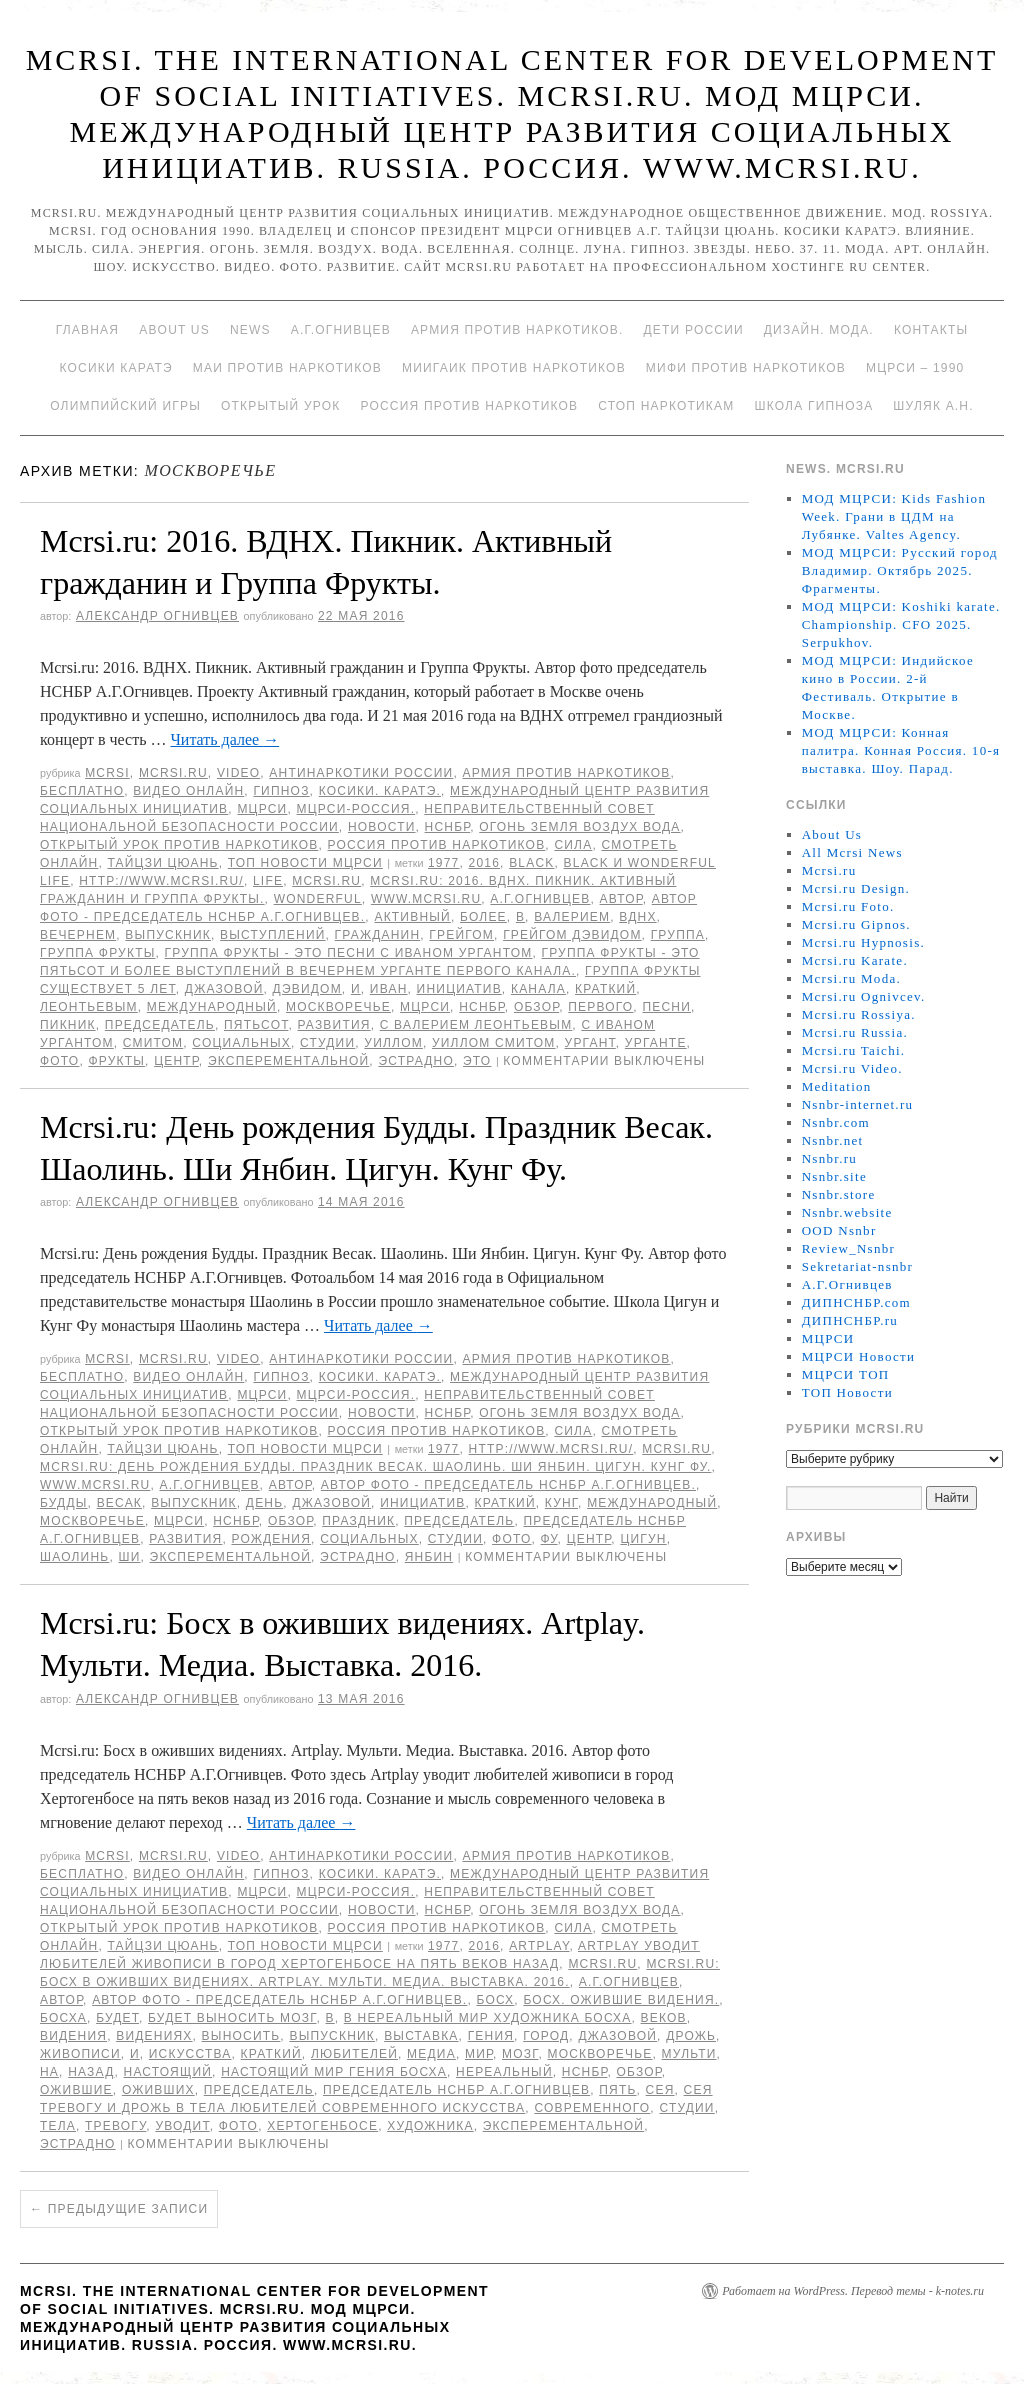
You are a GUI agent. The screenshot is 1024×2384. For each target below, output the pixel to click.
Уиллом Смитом (494, 1043)
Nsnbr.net (833, 1140)
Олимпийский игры (125, 406)
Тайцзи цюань (162, 863)
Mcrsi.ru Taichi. (854, 1050)
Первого (600, 1007)
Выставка (421, 2036)
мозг (520, 2054)
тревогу (115, 2126)
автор (621, 899)
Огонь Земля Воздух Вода (579, 827)
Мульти (689, 2054)
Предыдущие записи (119, 2209)
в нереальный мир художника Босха (488, 2018)
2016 (485, 863)
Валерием (572, 917)
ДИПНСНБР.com (856, 1302)
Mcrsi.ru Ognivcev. (864, 996)
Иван (389, 989)
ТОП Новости (847, 1392)
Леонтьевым (89, 1007)
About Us (174, 330)
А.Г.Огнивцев (341, 330)
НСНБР (448, 827)
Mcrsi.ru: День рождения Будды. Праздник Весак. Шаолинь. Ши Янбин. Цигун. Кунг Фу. (375, 1467)
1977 (444, 863)
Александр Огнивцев (157, 616)
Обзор (536, 1007)
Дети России (694, 330)
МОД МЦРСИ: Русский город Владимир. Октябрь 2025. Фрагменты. (900, 570)
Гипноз (281, 791)
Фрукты (116, 1061)
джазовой (224, 989)
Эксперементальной (288, 1061)
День (264, 1503)
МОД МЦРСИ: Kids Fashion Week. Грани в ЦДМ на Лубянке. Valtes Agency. (894, 516)
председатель (160, 1025)
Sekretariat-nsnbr (858, 1266)
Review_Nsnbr (849, 1248)
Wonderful (318, 899)
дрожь (691, 2036)
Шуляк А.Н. (933, 406)
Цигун (643, 1539)
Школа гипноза (813, 406)
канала (538, 989)
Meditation (837, 1086)
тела (58, 2126)
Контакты (931, 330)
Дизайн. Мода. (819, 330)
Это (477, 1061)
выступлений (272, 935)
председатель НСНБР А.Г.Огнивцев (456, 2090)
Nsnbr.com (836, 1122)
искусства (190, 2054)
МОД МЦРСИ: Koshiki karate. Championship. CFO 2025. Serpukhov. (901, 624)
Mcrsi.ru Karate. (855, 960)
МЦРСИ (262, 809)
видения (73, 2036)
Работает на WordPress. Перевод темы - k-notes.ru (853, 2291)
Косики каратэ (116, 368)
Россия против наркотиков (469, 406)
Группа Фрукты (97, 953)
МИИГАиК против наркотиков (514, 368)
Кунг (561, 1503)
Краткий (605, 989)
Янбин (429, 1557)
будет (117, 2018)
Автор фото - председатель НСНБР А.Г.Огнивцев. (508, 1485)
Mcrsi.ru (173, 773)
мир (479, 2054)
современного (592, 2108)
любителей (354, 2054)
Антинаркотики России (361, 773)
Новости (382, 827)
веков (664, 2018)
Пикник (68, 1025)
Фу (549, 1539)
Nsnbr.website (847, 1212)
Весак (119, 1503)
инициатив (459, 989)
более (483, 917)
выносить (241, 2036)
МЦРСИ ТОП (846, 1374)
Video (238, 773)
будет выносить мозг (232, 2018)
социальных (241, 1043)
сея (660, 2090)
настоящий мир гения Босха (334, 2072)
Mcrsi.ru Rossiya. (859, 1014)
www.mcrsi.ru (426, 899)
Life (268, 881)
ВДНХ (637, 917)
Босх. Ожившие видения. (621, 2000)
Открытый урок (280, 406)
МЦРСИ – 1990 (915, 368)
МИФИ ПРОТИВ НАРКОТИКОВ (746, 368)
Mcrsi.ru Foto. (848, 906)
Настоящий (168, 2072)
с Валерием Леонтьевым (476, 1025)
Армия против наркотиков (566, 773)
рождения (271, 1539)
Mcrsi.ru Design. (856, 888)
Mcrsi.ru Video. (852, 1068)
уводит (182, 2126)
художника (430, 2126)
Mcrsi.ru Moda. (851, 978)
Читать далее (224, 739)
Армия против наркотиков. (517, 330)
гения (491, 2036)
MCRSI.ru (326, 881)
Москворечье (338, 1007)
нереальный (504, 2072)
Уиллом (393, 1043)
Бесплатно (82, 791)
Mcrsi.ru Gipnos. (856, 924)
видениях (154, 2036)
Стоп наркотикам (666, 406)
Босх (495, 2000)
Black (531, 863)
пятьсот (256, 1025)
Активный (412, 917)
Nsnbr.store (839, 1194)
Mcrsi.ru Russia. (855, 1032)
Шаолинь (74, 1557)
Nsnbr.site (834, 1176)
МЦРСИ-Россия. (356, 809)
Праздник (358, 1521)
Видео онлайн (188, 791)
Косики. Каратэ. (380, 791)
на (49, 2072)
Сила (573, 845)
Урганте (656, 1043)
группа (678, 935)
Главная (87, 330)
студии (327, 1043)
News (250, 330)
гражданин (378, 935)
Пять (617, 2090)
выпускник (168, 935)
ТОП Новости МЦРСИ (305, 863)
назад (91, 2072)
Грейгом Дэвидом (572, 935)
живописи (80, 2054)
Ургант (590, 1043)
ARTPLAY (539, 1946)
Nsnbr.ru (830, 1158)
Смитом (153, 1043)
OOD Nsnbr (839, 1230)
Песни (666, 1007)
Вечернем (78, 935)
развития (333, 1025)
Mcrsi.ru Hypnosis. (863, 942)
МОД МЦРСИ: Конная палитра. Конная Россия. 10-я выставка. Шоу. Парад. (901, 750)
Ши (129, 1557)
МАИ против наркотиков (287, 368)
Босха (63, 2018)
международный (212, 1007)
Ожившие (76, 2090)
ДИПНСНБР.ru (850, 1320)
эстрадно (416, 1061)
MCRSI (107, 773)
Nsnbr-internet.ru (858, 1104)
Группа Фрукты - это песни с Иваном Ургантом (349, 953)
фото (59, 1061)
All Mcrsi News (852, 852)
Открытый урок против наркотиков (179, 845)
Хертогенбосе (322, 2126)
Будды (64, 1503)
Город (546, 2036)
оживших (158, 2090)
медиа (431, 2054)
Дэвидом (307, 989)
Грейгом (461, 935)
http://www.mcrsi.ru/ (161, 881)
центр (176, 1061)
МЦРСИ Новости (859, 1356)
